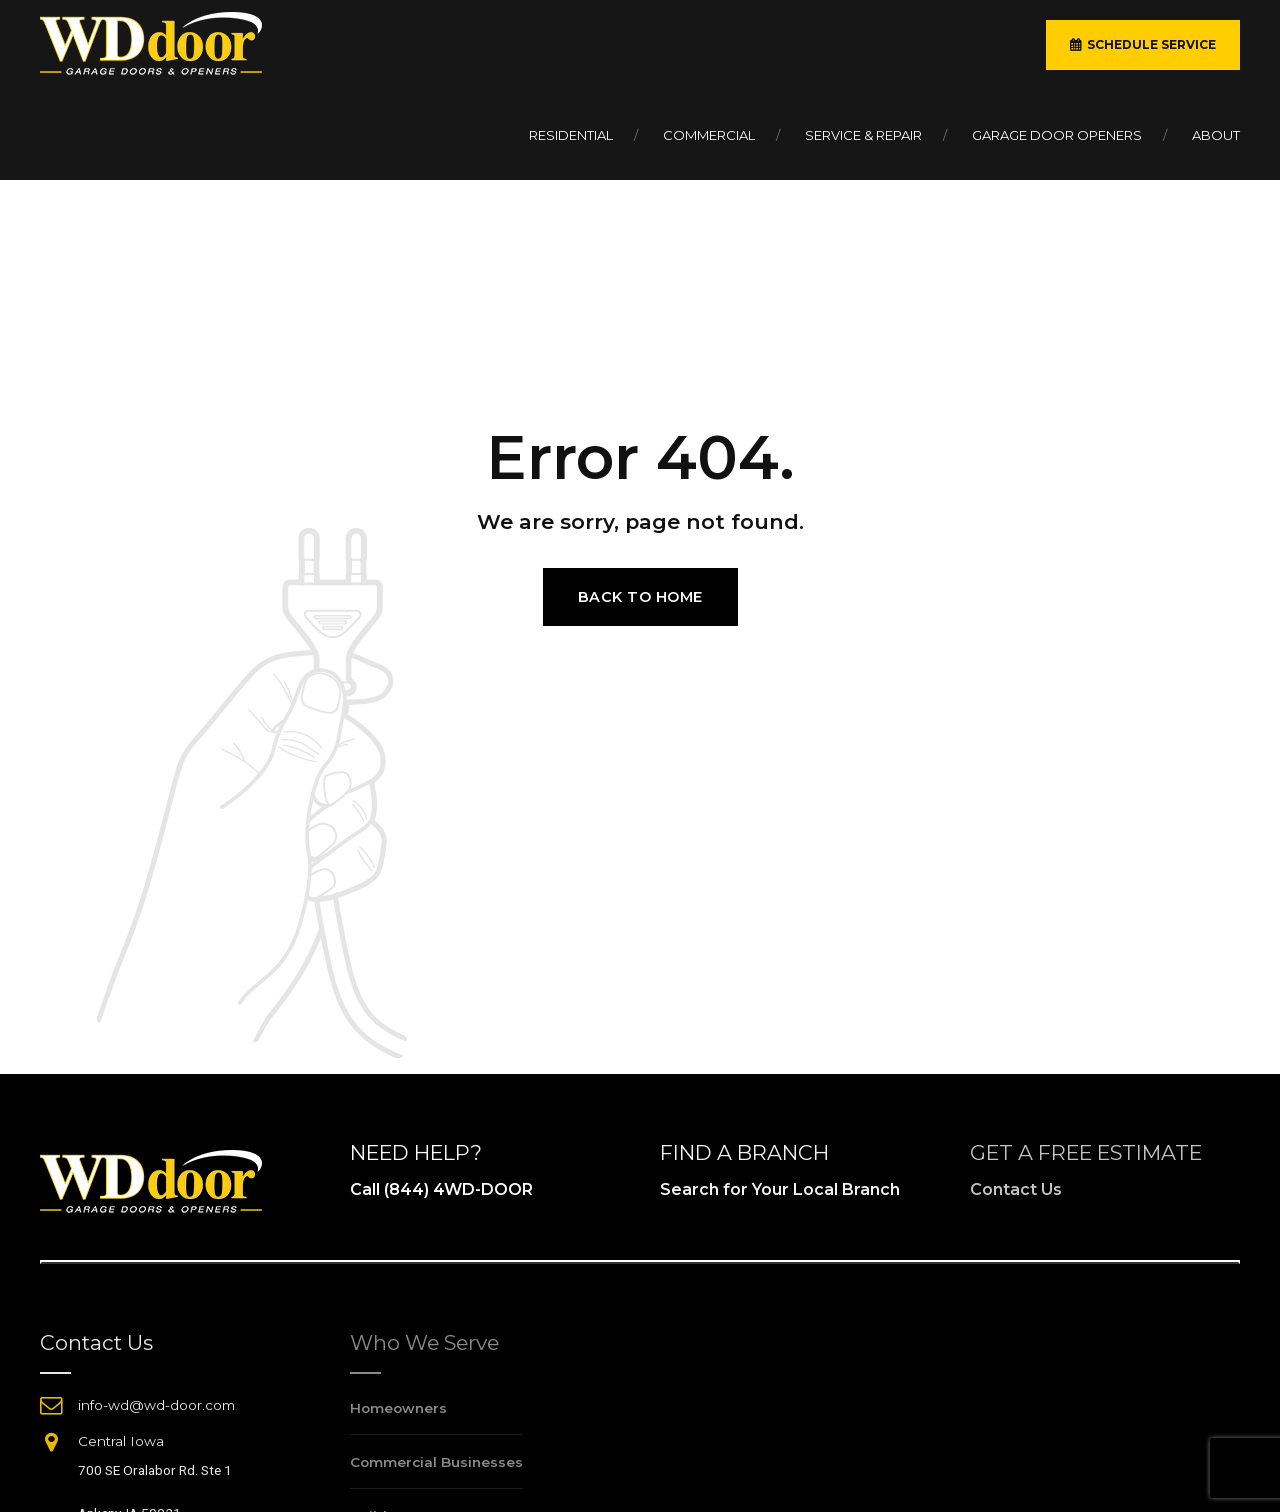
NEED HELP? (416, 1152)
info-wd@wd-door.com (156, 1405)
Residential (571, 135)
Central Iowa (121, 1441)
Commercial (709, 135)
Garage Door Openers (1057, 135)
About (1216, 135)
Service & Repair (863, 135)
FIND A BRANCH (744, 1152)
